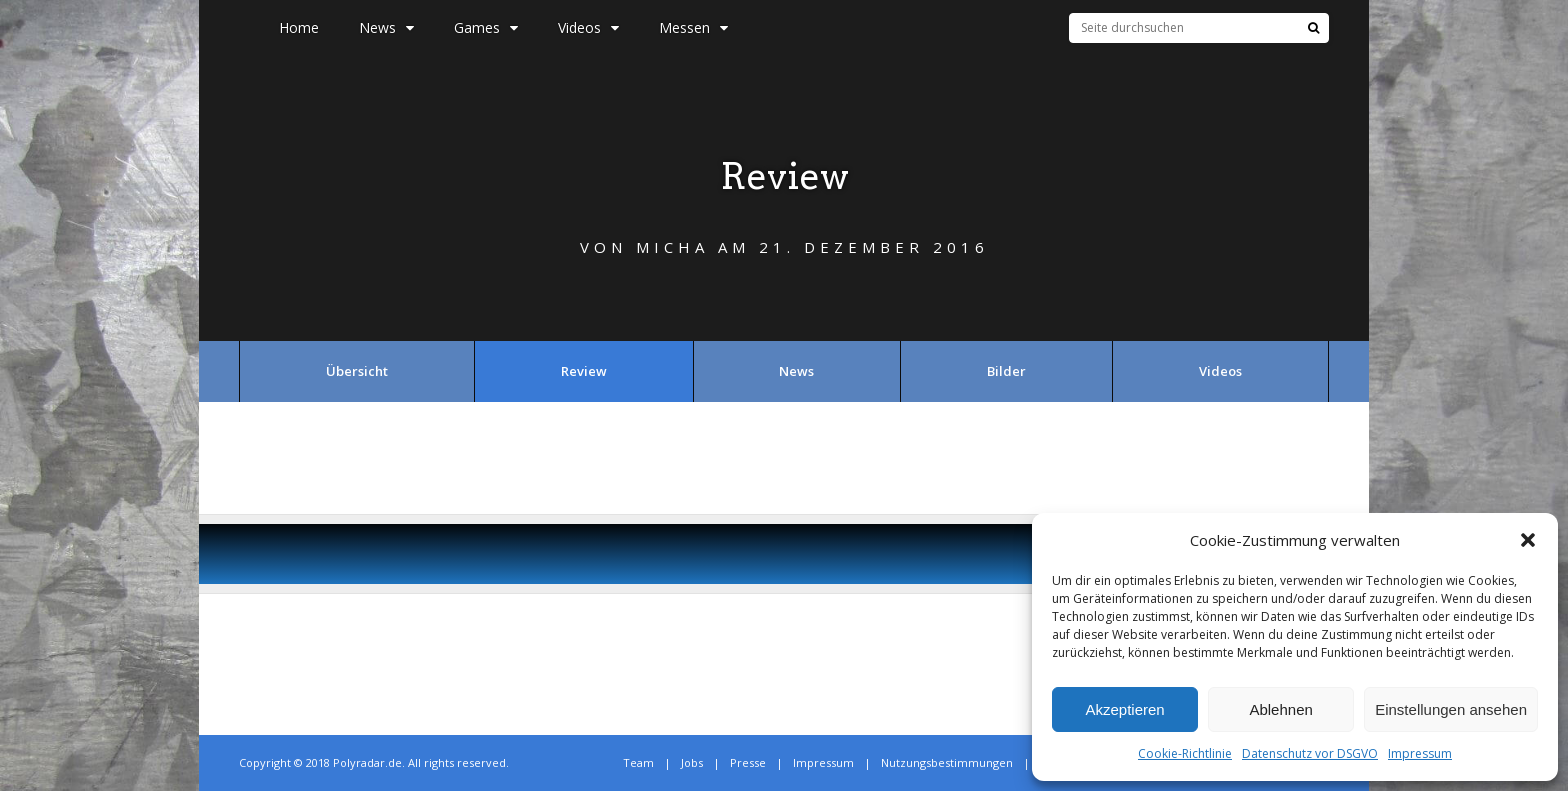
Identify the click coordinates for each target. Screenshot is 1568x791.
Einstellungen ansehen (1451, 709)
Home (299, 27)
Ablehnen (1280, 709)
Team (638, 762)
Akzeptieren (1124, 709)
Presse (748, 762)
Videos (588, 27)
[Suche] (1313, 28)
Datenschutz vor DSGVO (1310, 753)
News (386, 27)
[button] (1528, 540)
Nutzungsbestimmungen (947, 762)
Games (486, 27)
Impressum (1420, 753)
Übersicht (357, 371)
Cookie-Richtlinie (1185, 753)
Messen (693, 27)
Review (584, 371)
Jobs (692, 762)
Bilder (1006, 371)
